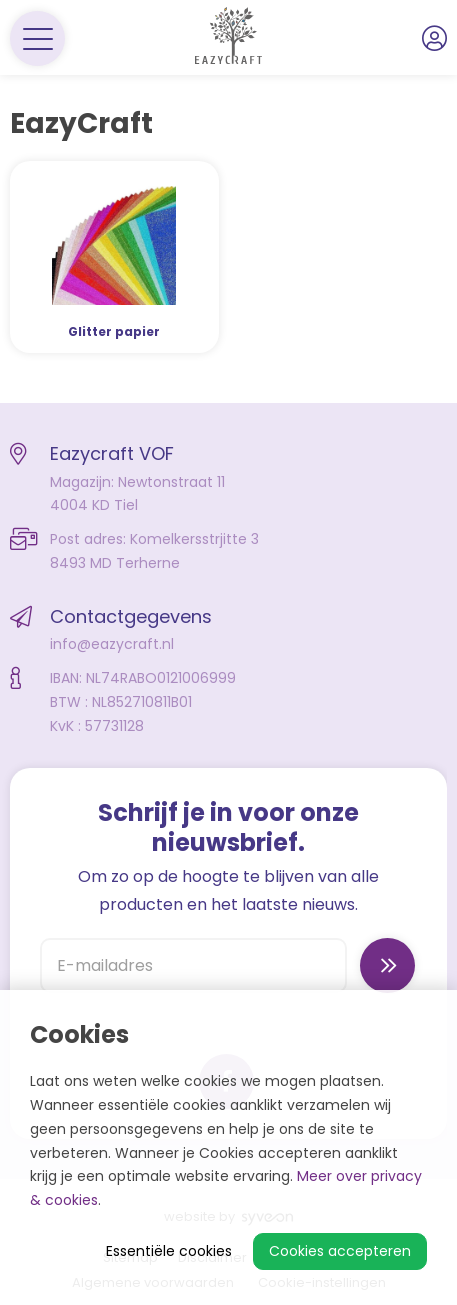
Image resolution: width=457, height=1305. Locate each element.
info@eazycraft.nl (112, 644)
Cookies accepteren (340, 1251)
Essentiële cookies (169, 1251)
